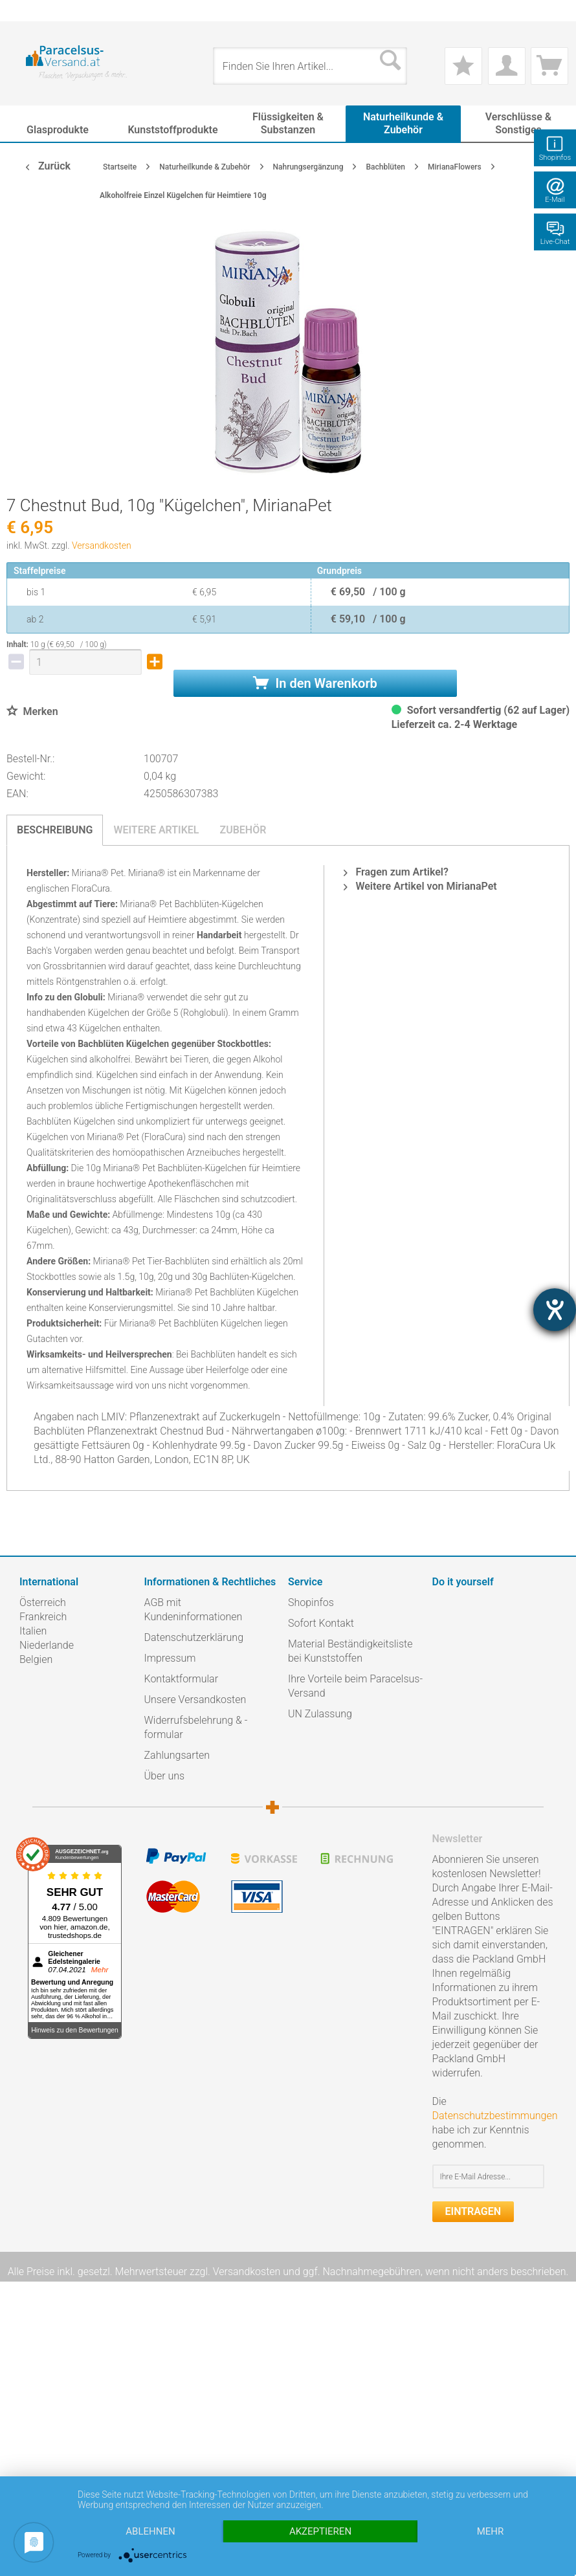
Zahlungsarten (177, 1755)
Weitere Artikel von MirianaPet (420, 886)
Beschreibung (55, 830)
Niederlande (46, 1645)
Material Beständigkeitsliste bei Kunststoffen (350, 1651)
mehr (490, 2531)
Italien (33, 1631)
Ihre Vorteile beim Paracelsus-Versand (355, 1686)
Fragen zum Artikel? (396, 872)
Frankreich (43, 1617)
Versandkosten (101, 545)
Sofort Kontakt (321, 1623)
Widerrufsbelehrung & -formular (196, 1727)
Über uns (164, 1776)
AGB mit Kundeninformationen (193, 1609)
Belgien (35, 1659)
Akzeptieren (320, 2531)
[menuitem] (26, 11)
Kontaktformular (181, 1679)
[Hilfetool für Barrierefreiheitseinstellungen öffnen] (554, 1309)
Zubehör (242, 830)
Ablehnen (150, 2531)
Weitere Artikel (156, 830)
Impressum (170, 1658)
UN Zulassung (320, 1714)
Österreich (42, 1602)
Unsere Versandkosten (195, 1699)
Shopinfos (311, 1602)
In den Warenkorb (315, 683)
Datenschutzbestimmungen (495, 2115)
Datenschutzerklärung (194, 1637)
